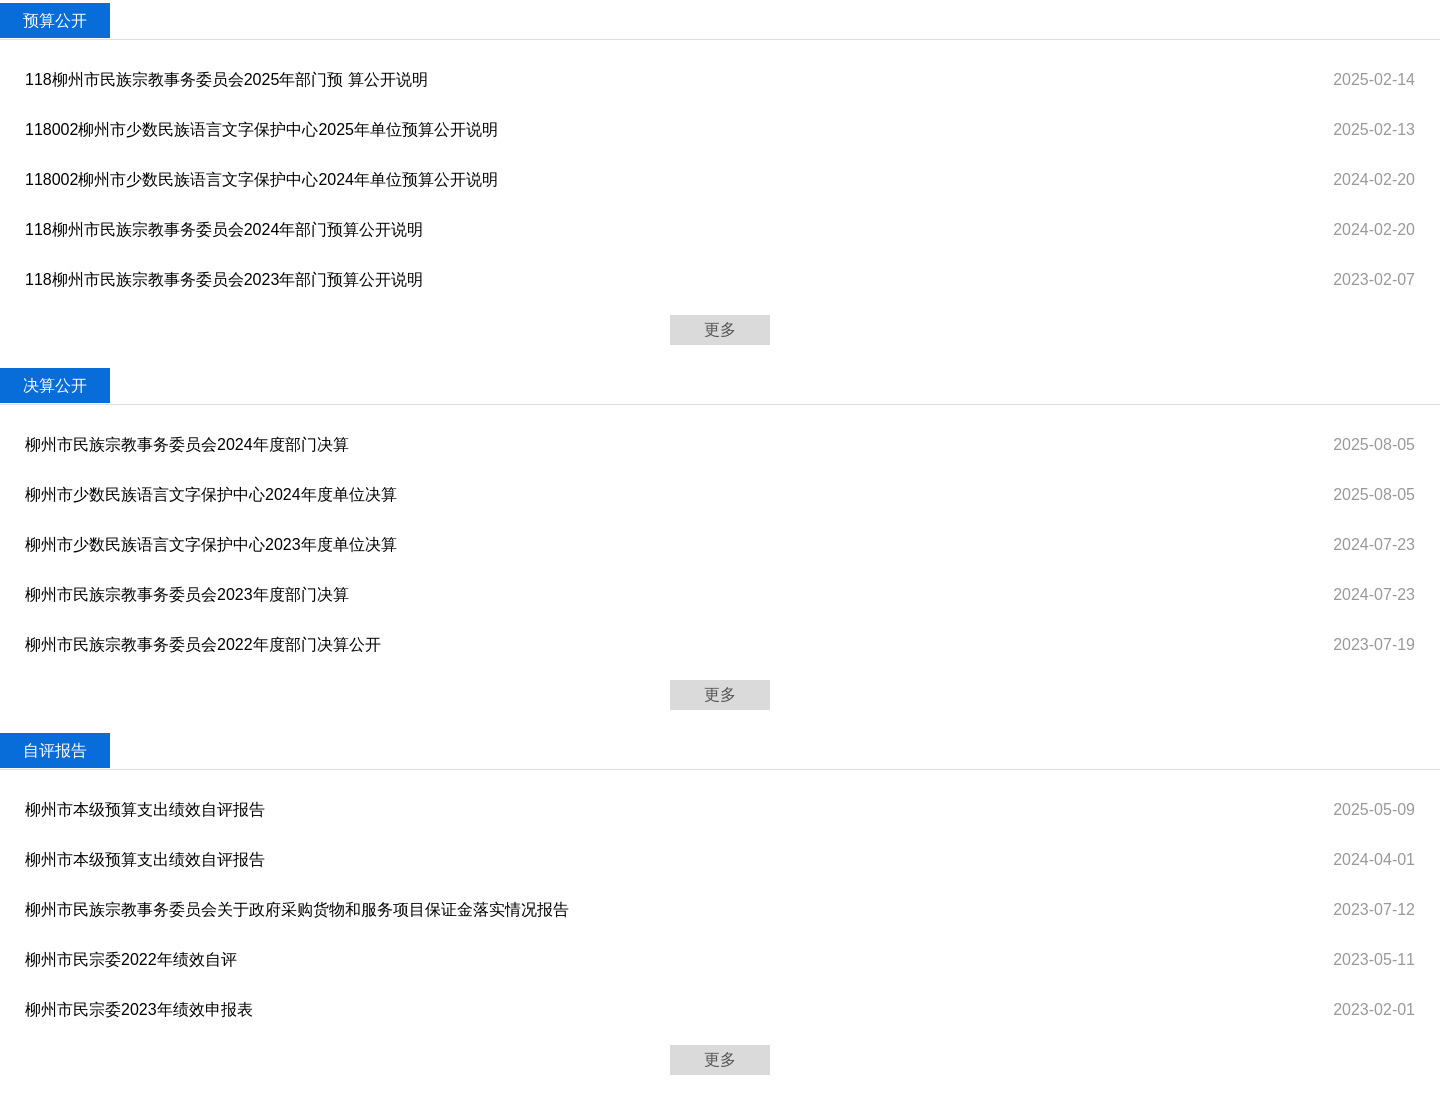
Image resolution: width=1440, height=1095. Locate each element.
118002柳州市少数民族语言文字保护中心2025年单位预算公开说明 (261, 129)
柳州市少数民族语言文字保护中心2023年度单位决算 (211, 544)
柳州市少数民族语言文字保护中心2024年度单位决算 (211, 494)
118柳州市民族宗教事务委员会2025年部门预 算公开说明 (226, 79)
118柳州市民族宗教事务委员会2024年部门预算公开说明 (224, 229)
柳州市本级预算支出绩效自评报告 (145, 809)
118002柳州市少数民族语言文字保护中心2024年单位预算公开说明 (261, 179)
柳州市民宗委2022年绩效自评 (131, 959)
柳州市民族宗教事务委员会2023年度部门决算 (187, 594)
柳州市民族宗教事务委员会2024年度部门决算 (187, 444)
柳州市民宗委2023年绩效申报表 (139, 1009)
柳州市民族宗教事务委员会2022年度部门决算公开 (203, 644)
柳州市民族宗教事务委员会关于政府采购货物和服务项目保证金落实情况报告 (297, 909)
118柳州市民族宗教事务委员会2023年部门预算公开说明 (224, 279)
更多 (720, 329)
